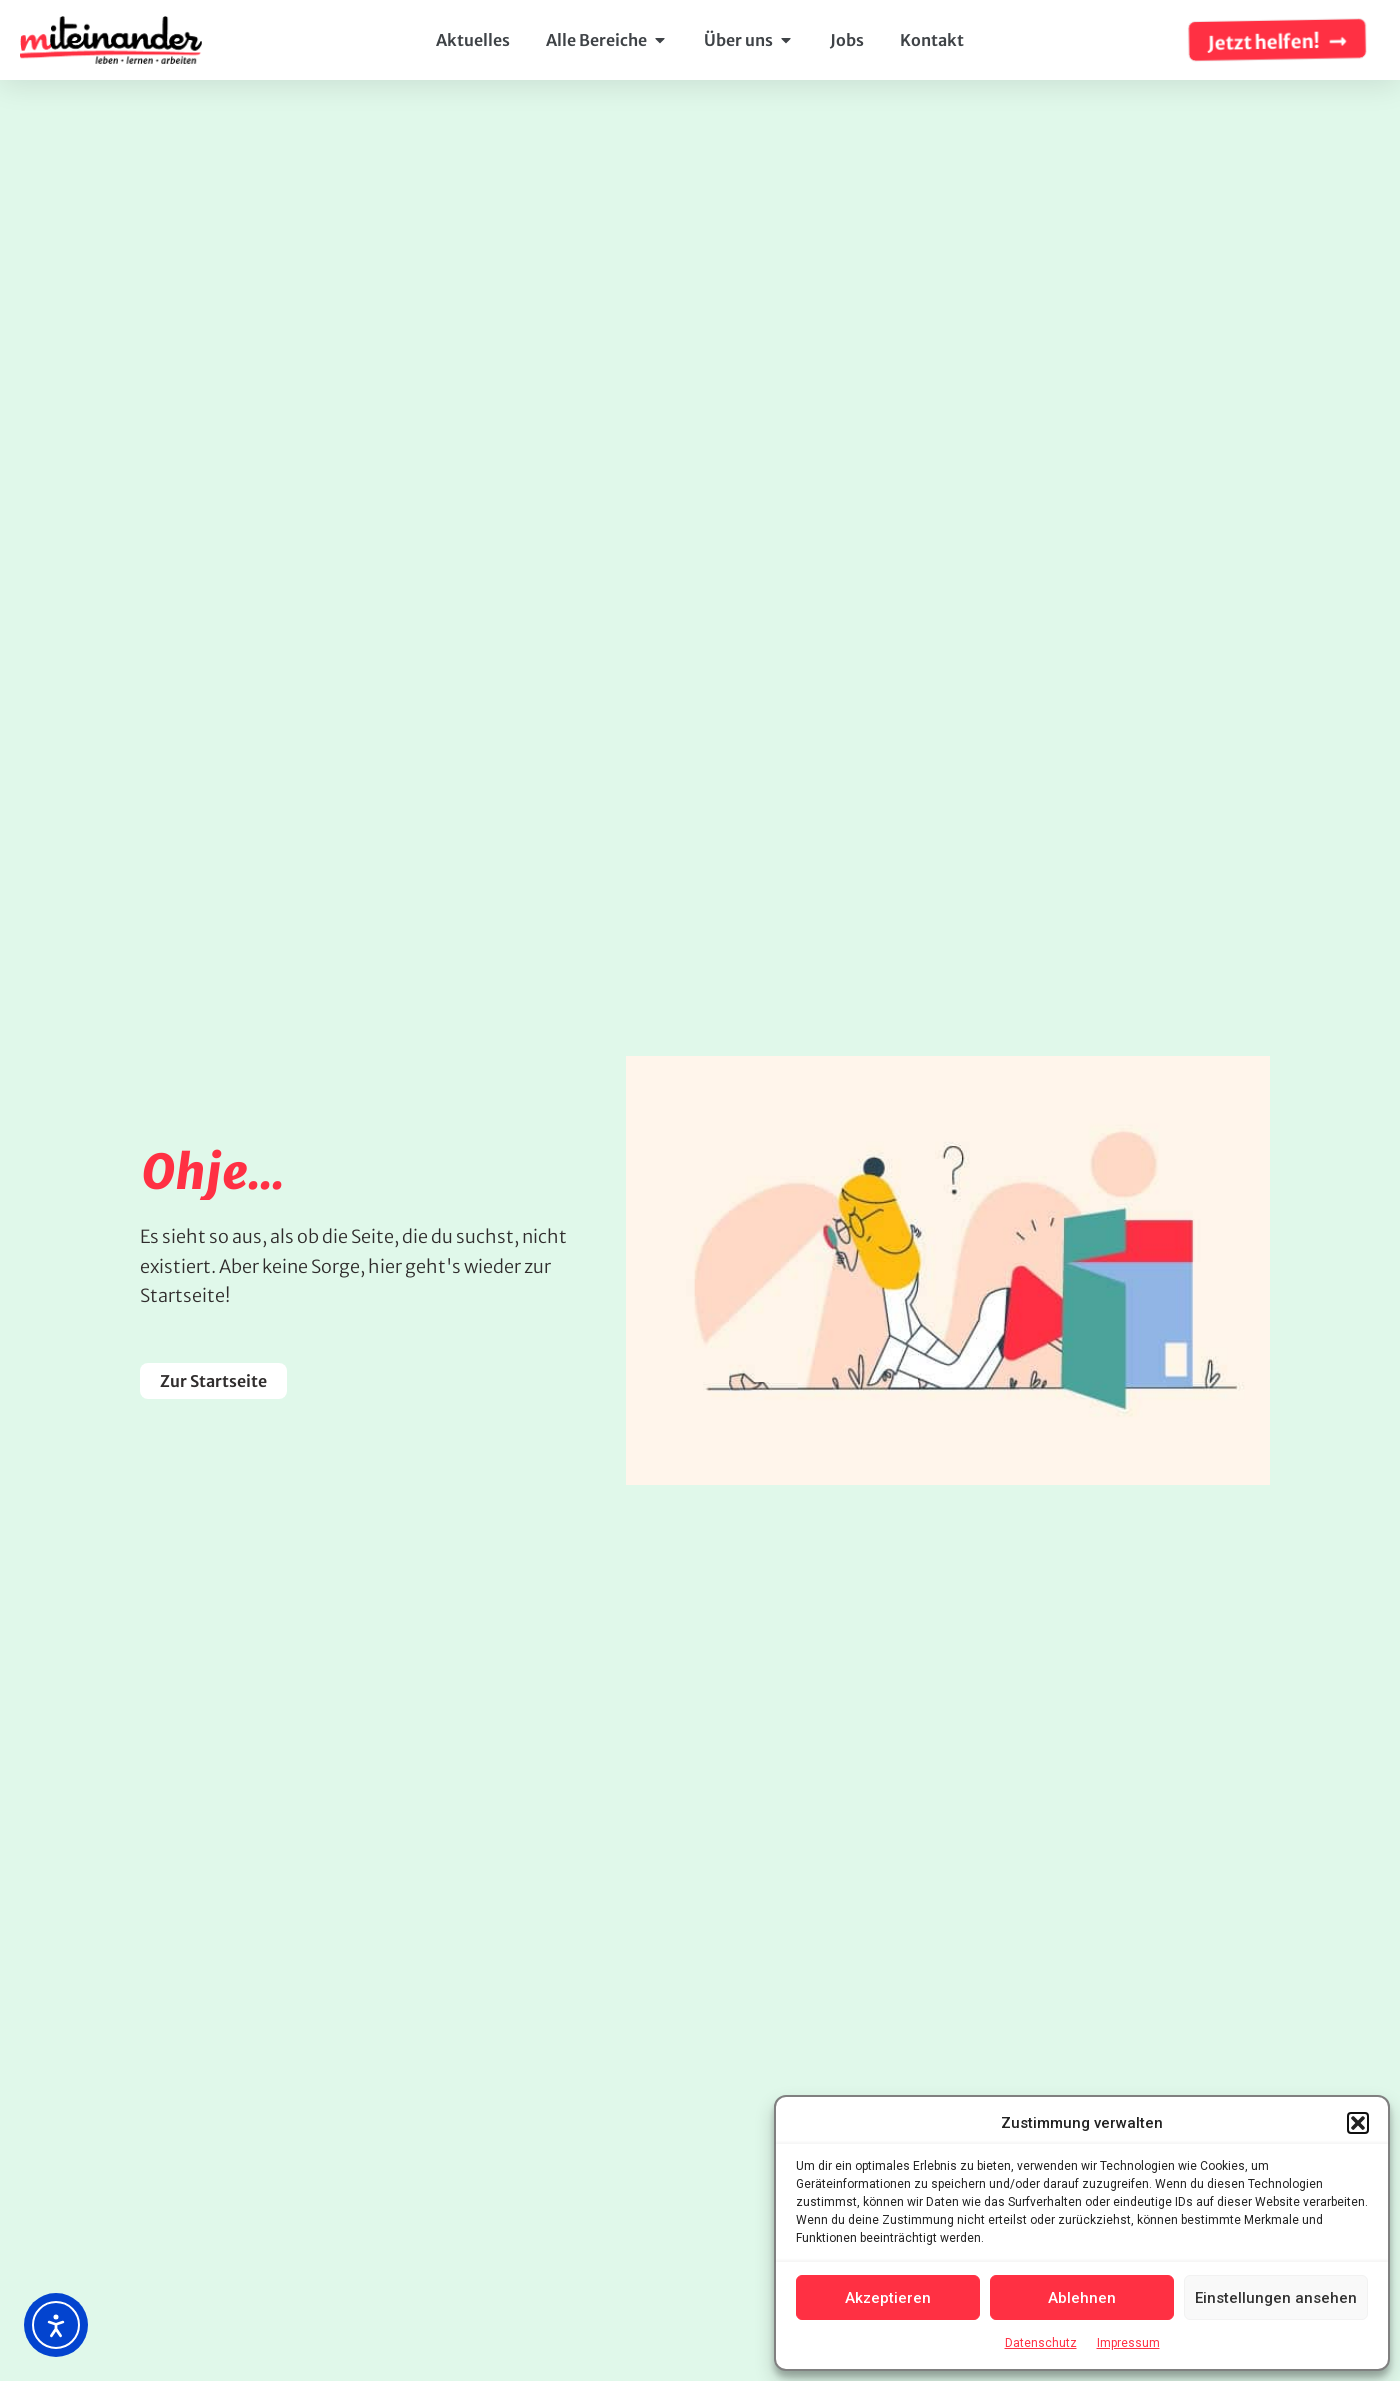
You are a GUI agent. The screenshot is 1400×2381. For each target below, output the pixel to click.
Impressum (1128, 2343)
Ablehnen (1082, 2298)
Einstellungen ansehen (1276, 2298)
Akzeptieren (888, 2298)
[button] (1358, 2123)
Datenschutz (1041, 2343)
